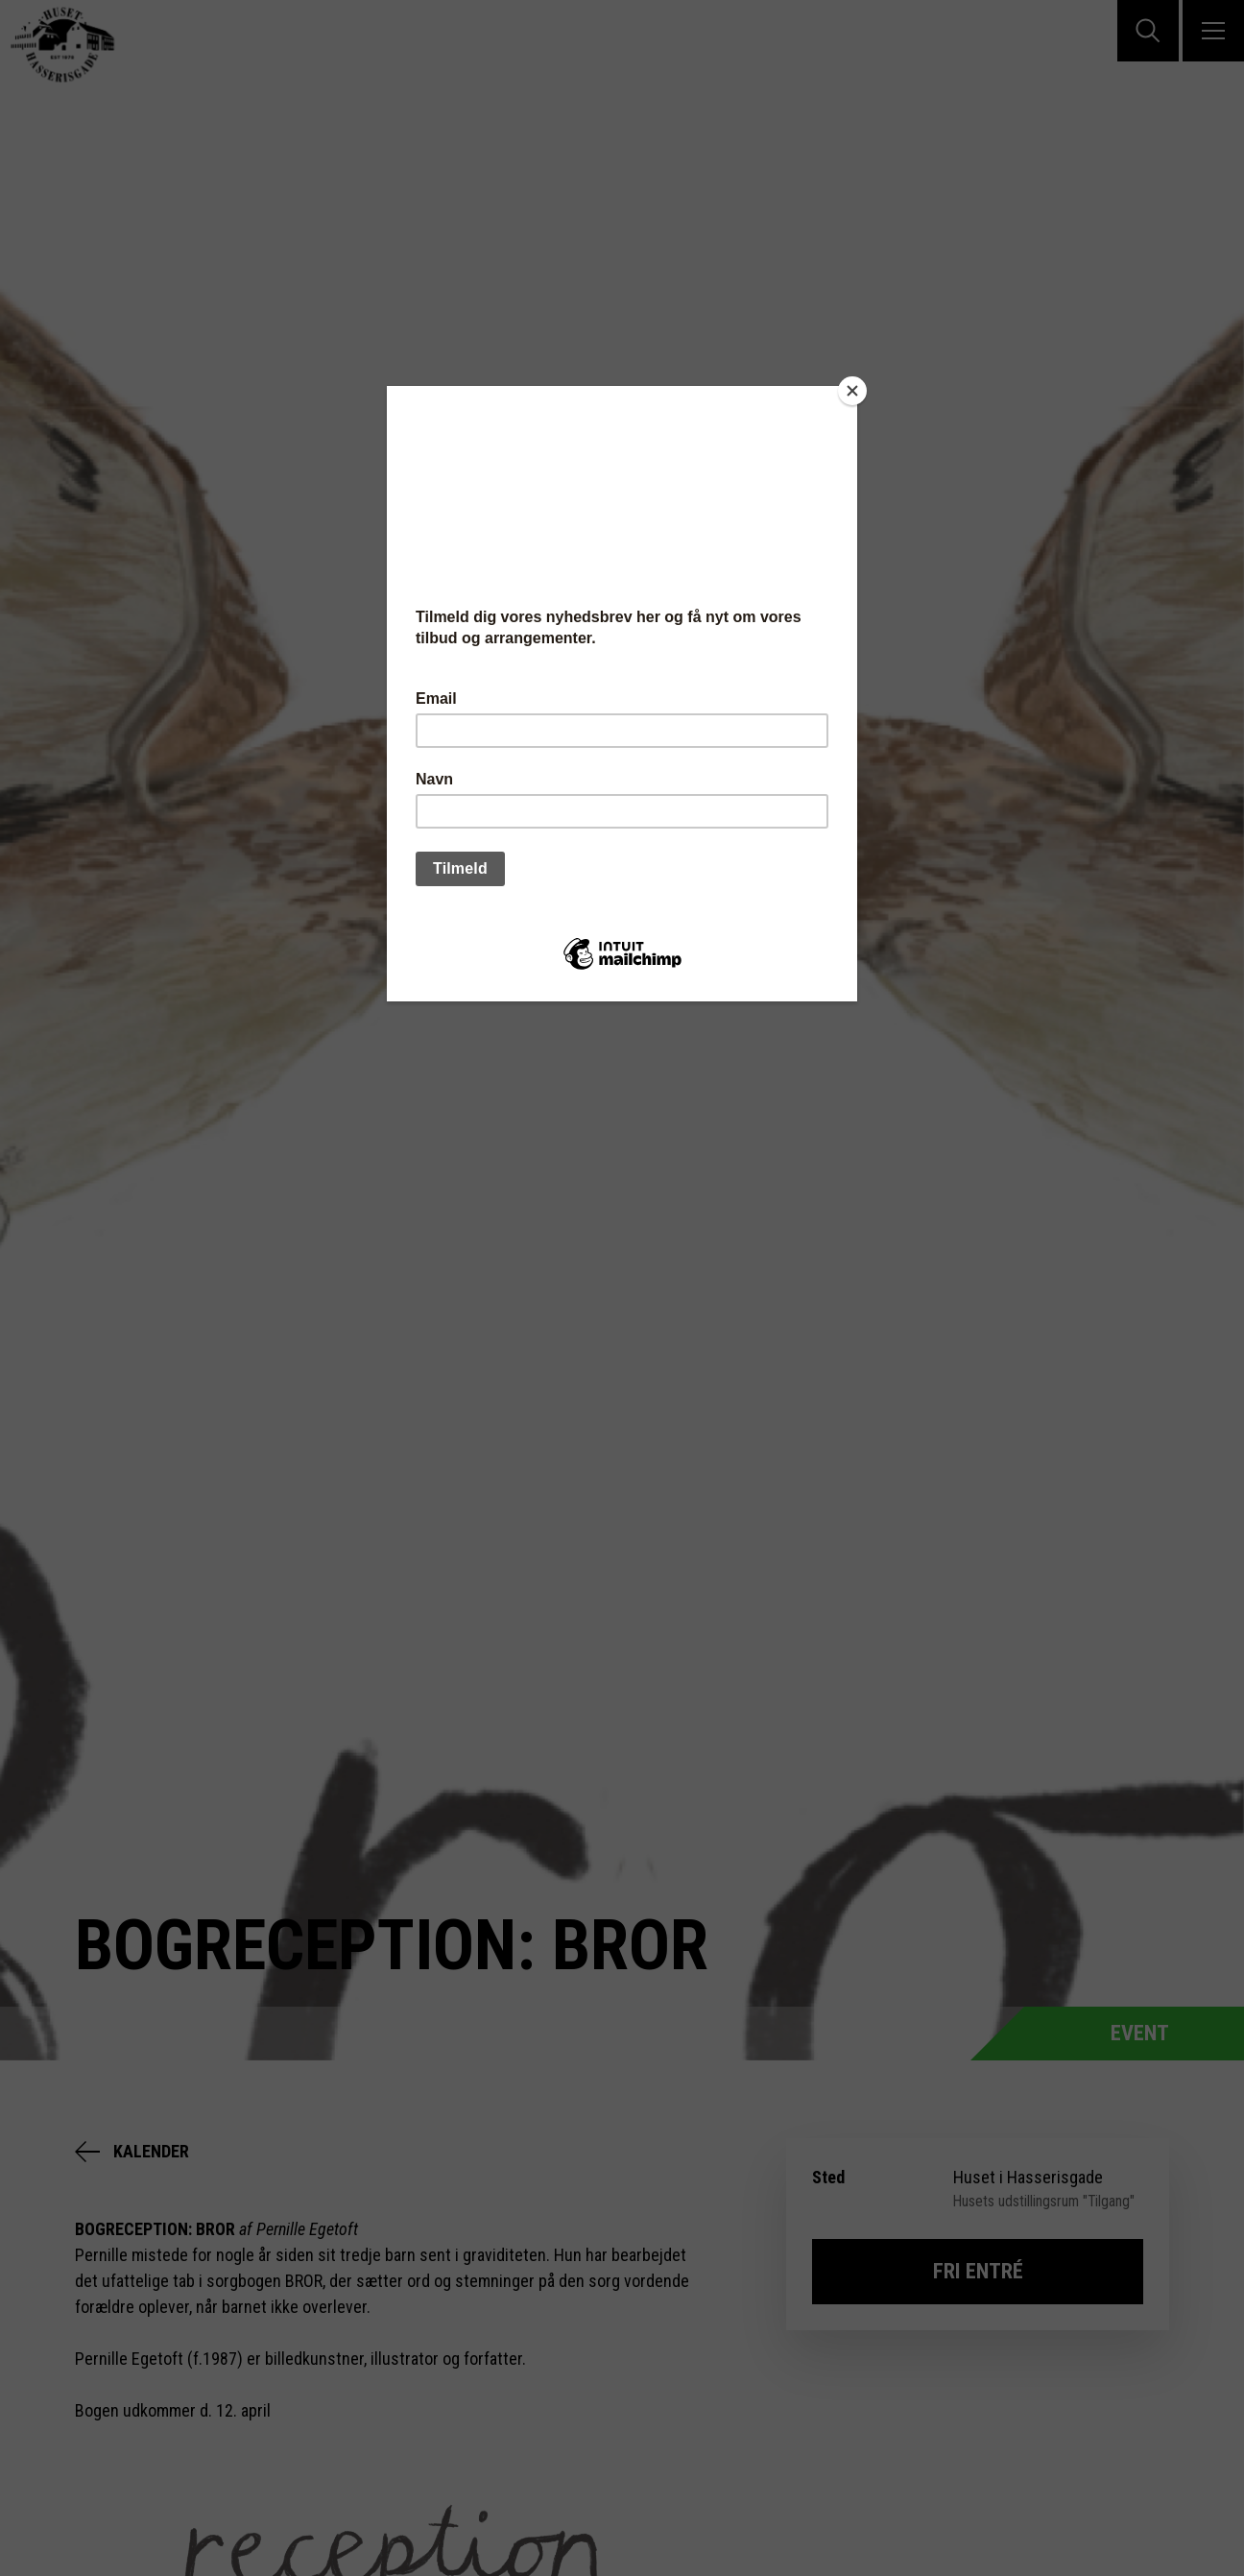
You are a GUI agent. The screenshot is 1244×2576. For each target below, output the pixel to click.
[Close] (852, 390)
